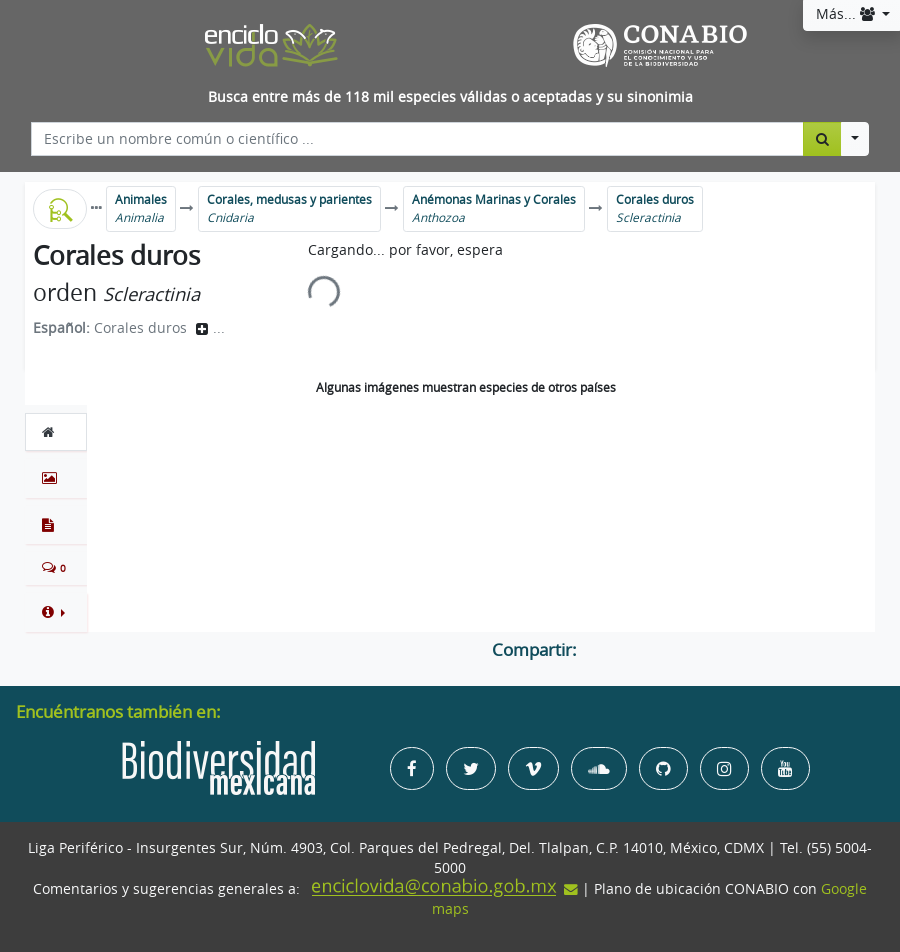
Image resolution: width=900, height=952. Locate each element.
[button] (56, 612)
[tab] (56, 432)
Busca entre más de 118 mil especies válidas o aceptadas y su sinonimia (450, 97)
